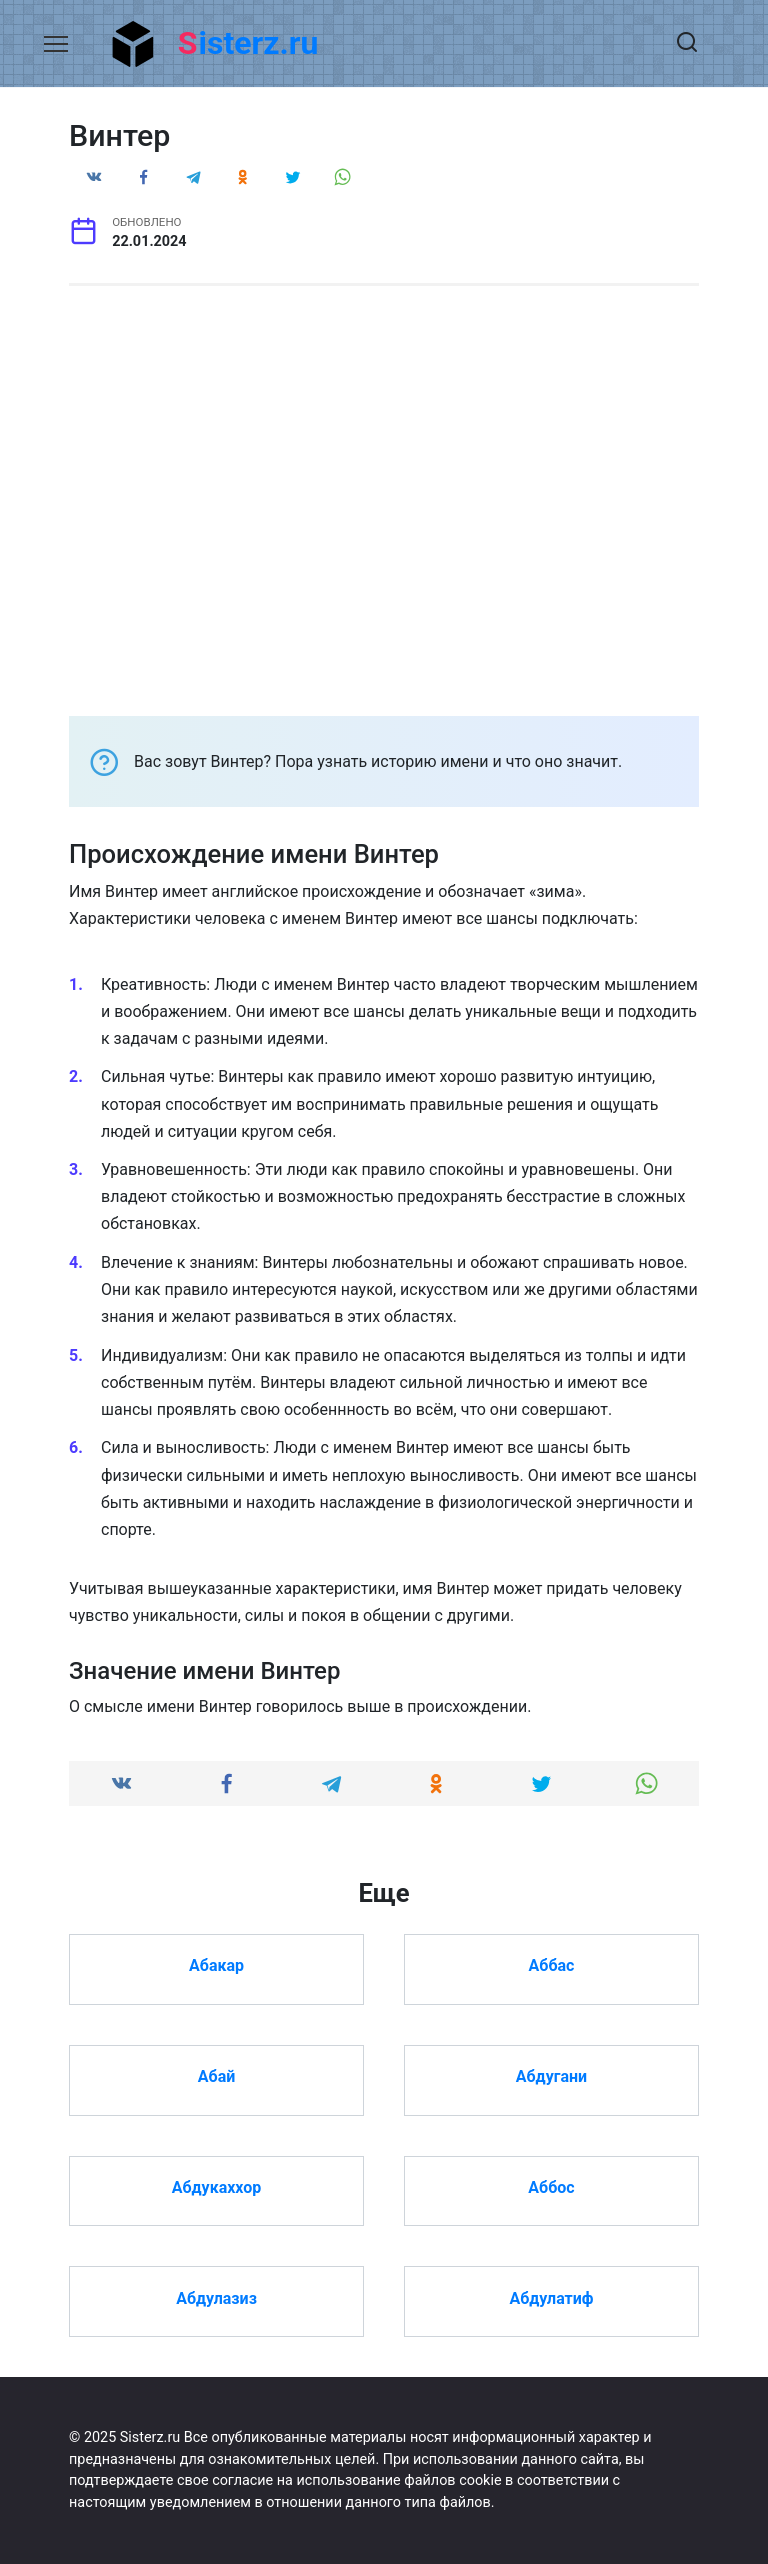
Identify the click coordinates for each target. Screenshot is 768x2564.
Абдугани (551, 2076)
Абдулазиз (216, 2297)
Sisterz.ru (248, 43)
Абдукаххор (217, 2187)
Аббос (551, 2187)
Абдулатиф (551, 2297)
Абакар (216, 1965)
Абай (217, 2076)
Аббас (552, 1965)
